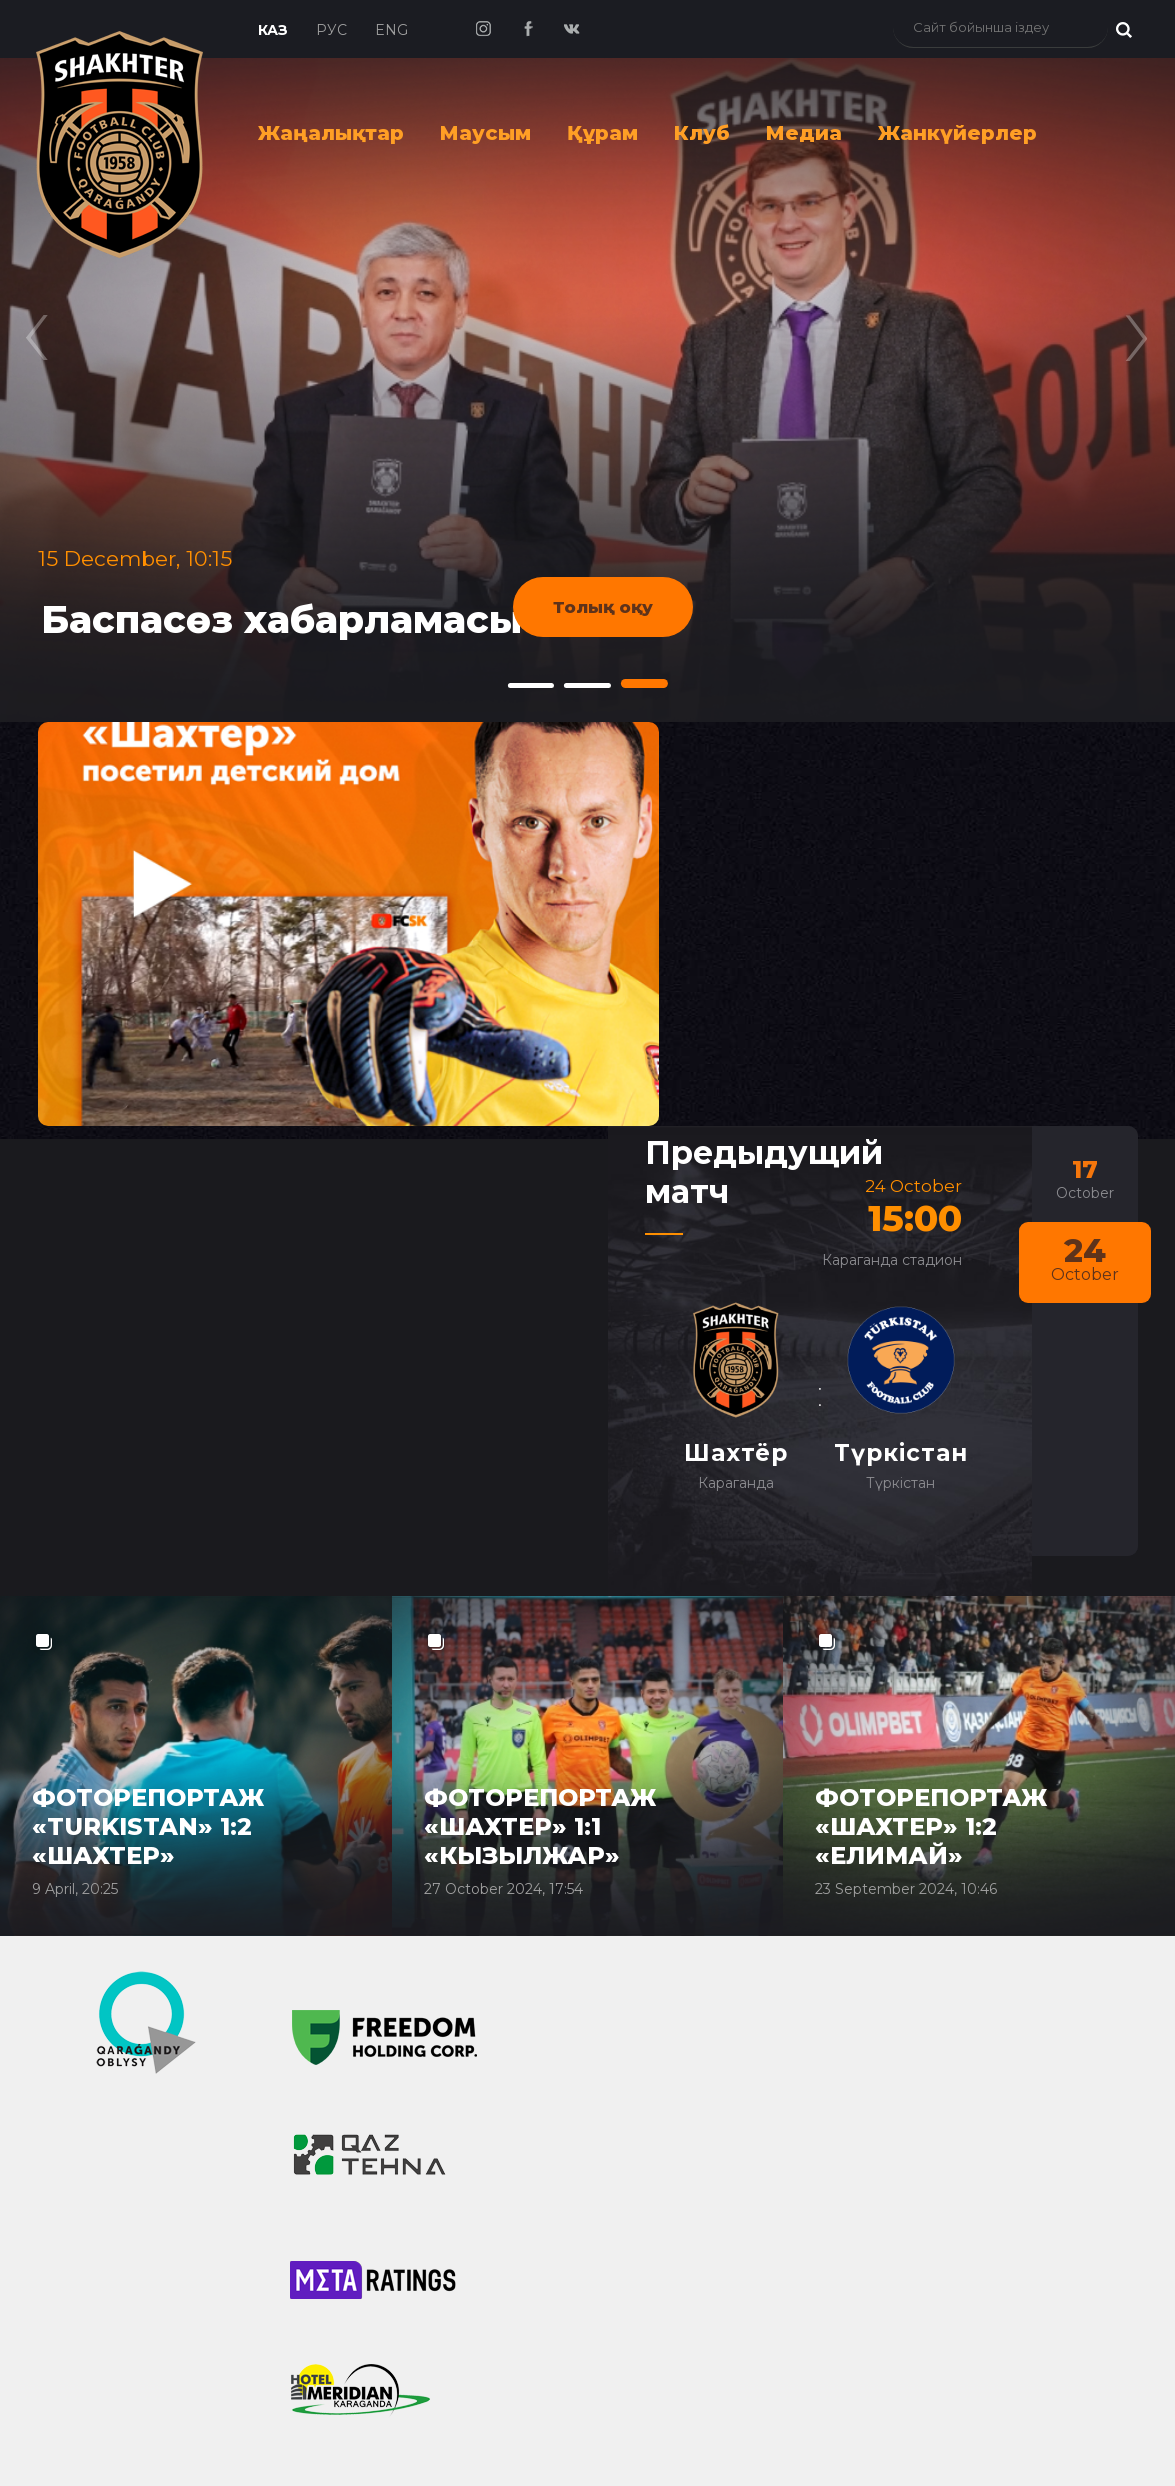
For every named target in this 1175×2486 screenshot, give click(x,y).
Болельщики (648, 2159)
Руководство (631, 2016)
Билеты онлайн (914, 1812)
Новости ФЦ (92, 2036)
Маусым (485, 133)
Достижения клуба (659, 1893)
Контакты (616, 1934)
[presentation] (37, 325)
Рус (331, 30)
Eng (391, 30)
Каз (273, 30)
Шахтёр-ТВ (354, 2228)
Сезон (73, 2138)
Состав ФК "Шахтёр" (394, 1852)
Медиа (804, 133)
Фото (328, 2187)
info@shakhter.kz (917, 2011)
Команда (359, 1811)
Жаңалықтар (331, 133)
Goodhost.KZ (835, 2439)
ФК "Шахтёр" (94, 1913)
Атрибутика (626, 2241)
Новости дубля (104, 1995)
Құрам (602, 133)
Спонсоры (621, 1975)
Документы (626, 2098)
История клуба (640, 1852)
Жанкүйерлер (957, 133)
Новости (89, 1872)
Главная (84, 1811)
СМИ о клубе (94, 2077)
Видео (335, 2146)
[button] (530, 685)
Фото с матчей (638, 2200)
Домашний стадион (665, 2057)
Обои (598, 2282)
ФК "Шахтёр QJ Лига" (131, 1954)
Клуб (702, 133)
